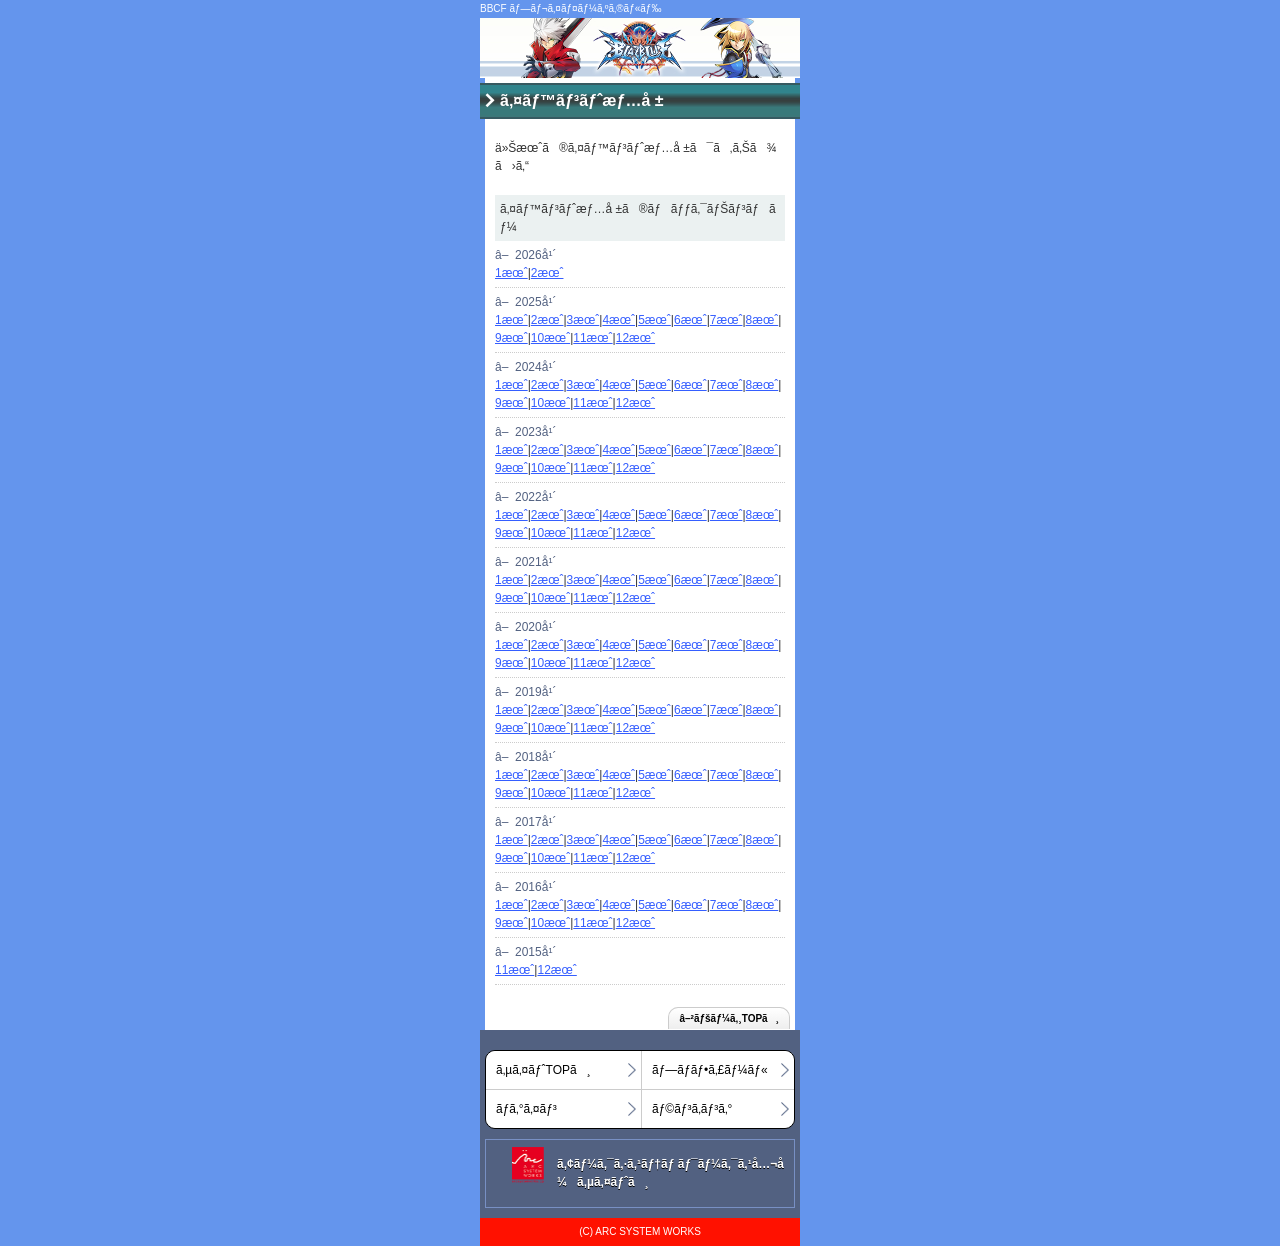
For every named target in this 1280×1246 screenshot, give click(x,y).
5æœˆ (654, 320)
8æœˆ (762, 320)
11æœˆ (592, 338)
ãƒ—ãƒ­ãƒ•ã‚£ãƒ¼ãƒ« (710, 1070)
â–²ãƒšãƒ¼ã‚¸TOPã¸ (729, 1018)
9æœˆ (511, 338)
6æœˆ (690, 320)
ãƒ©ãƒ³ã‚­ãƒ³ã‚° (692, 1109)
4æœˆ (618, 320)
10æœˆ (550, 338)
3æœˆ (583, 320)
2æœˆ (547, 273)
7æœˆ (726, 320)
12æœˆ (635, 338)
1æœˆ (511, 273)
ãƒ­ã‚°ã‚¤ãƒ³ (526, 1109)
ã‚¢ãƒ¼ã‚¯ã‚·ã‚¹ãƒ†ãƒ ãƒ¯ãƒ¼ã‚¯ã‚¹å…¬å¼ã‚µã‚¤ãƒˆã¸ (670, 1173)
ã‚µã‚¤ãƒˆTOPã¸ (543, 1070)
